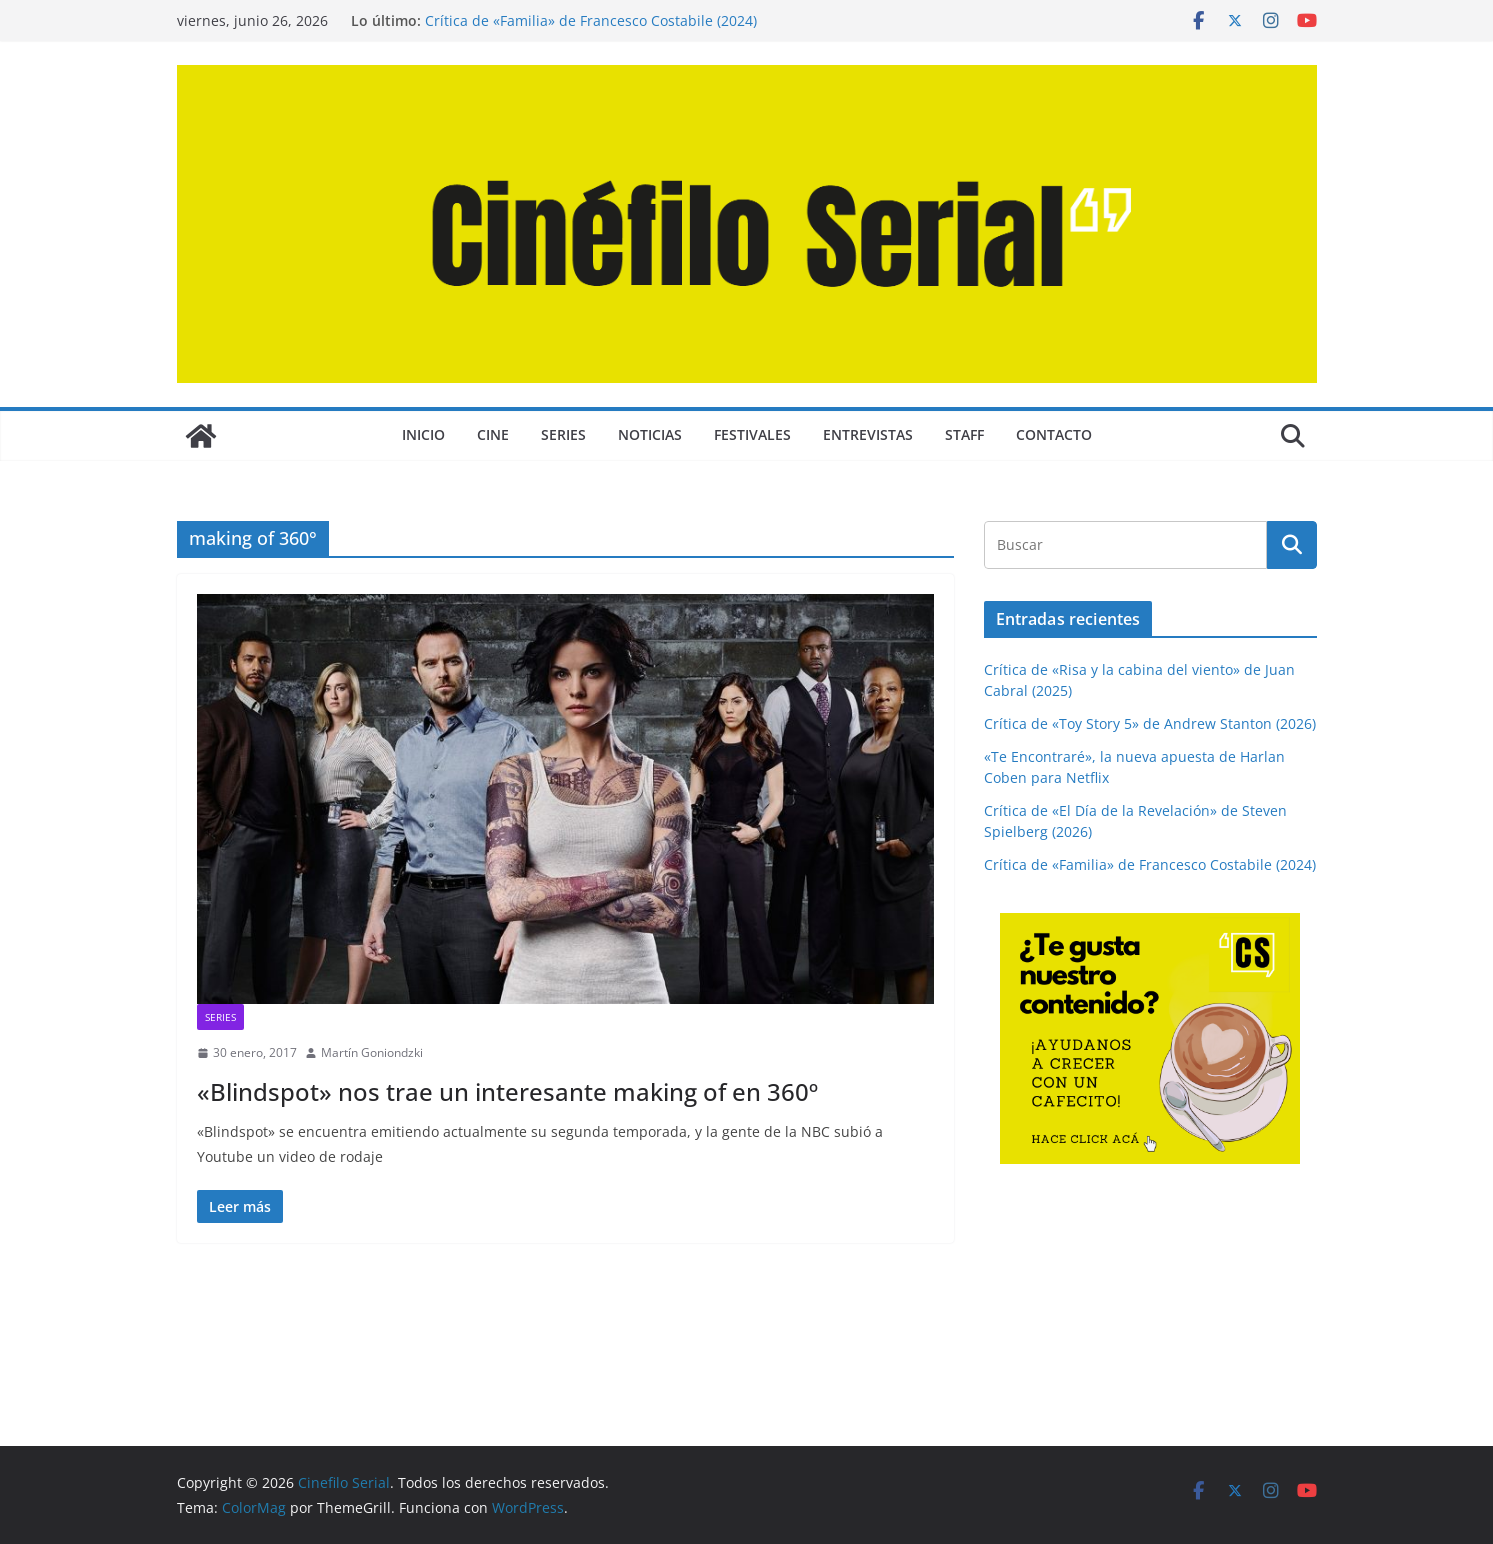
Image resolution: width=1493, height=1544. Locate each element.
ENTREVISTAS (868, 434)
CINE (493, 434)
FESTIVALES (752, 434)
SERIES (563, 434)
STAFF (964, 434)
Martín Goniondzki (372, 1052)
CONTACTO (1054, 434)
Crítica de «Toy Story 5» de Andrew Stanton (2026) (1150, 723)
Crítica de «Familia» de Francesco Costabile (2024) (591, 20)
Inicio (423, 434)
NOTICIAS (650, 434)
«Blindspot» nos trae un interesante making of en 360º (507, 1091)
